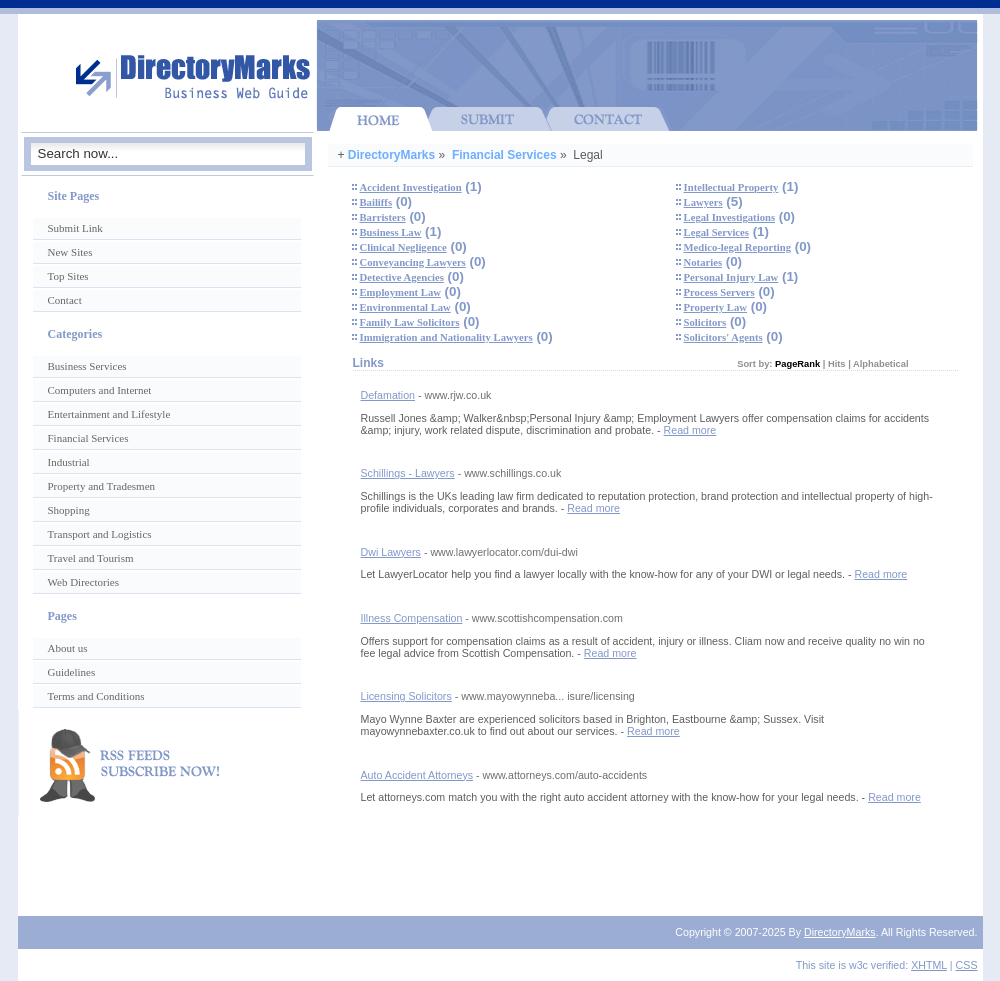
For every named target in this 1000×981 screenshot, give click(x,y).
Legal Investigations (729, 217)
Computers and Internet (100, 390)
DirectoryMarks (391, 155)
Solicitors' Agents (723, 337)
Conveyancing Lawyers (413, 262)
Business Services (87, 366)
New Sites (70, 252)
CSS (967, 965)
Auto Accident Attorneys (417, 775)
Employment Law (400, 292)
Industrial (69, 462)
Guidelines (72, 672)
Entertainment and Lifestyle (109, 414)
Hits (837, 364)
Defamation (388, 395)
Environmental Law (405, 307)
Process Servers (719, 292)
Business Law (391, 232)
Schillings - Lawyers (408, 473)
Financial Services (504, 155)
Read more (690, 430)
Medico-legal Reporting (737, 247)
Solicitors (705, 322)
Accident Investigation (411, 187)
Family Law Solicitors (410, 322)
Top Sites (68, 276)
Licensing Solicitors (406, 696)
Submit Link (75, 228)
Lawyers (703, 202)
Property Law (715, 307)
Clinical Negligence (403, 247)
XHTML (929, 965)
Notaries (703, 262)
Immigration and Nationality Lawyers (446, 337)
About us (68, 648)
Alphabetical (880, 364)
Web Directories (84, 582)
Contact (65, 300)
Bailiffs (376, 202)
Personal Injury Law (731, 277)
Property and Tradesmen (102, 486)
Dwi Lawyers (391, 552)
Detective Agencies (402, 277)
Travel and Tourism (91, 558)
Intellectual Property (731, 187)
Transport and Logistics (100, 534)
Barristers (383, 217)
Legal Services (716, 232)
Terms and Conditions (96, 696)
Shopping (69, 510)
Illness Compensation (412, 618)
